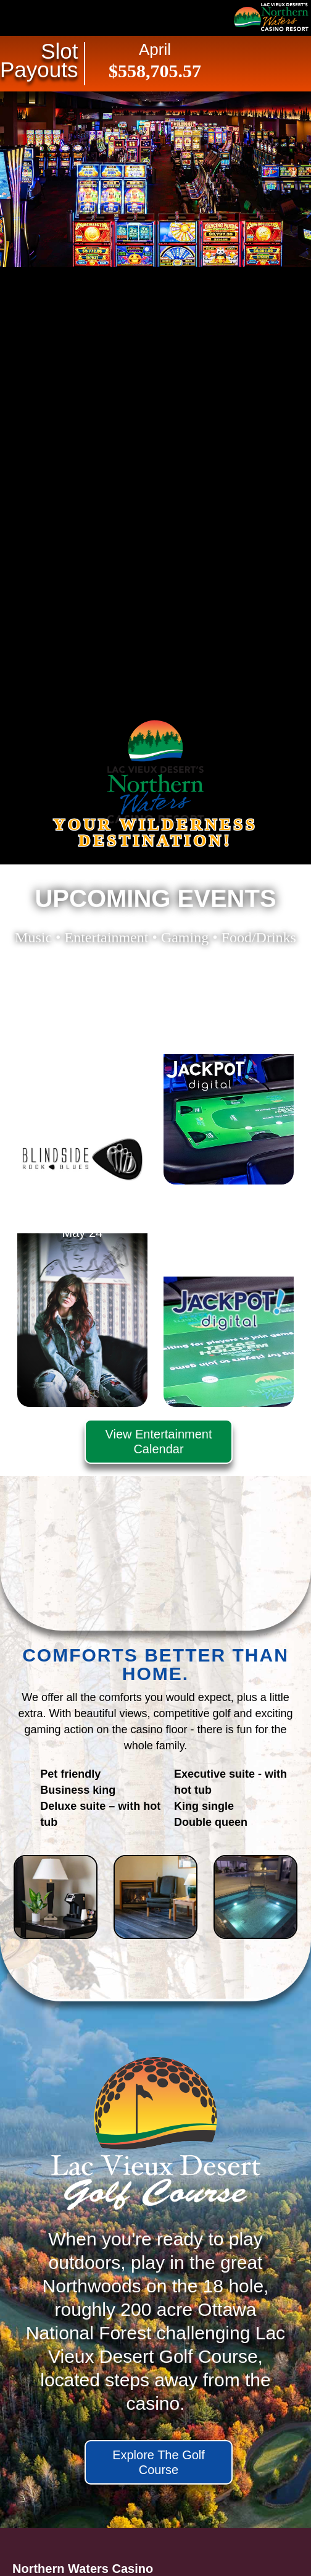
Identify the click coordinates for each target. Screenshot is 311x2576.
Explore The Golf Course (158, 2462)
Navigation (37, 17)
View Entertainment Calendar (158, 1441)
